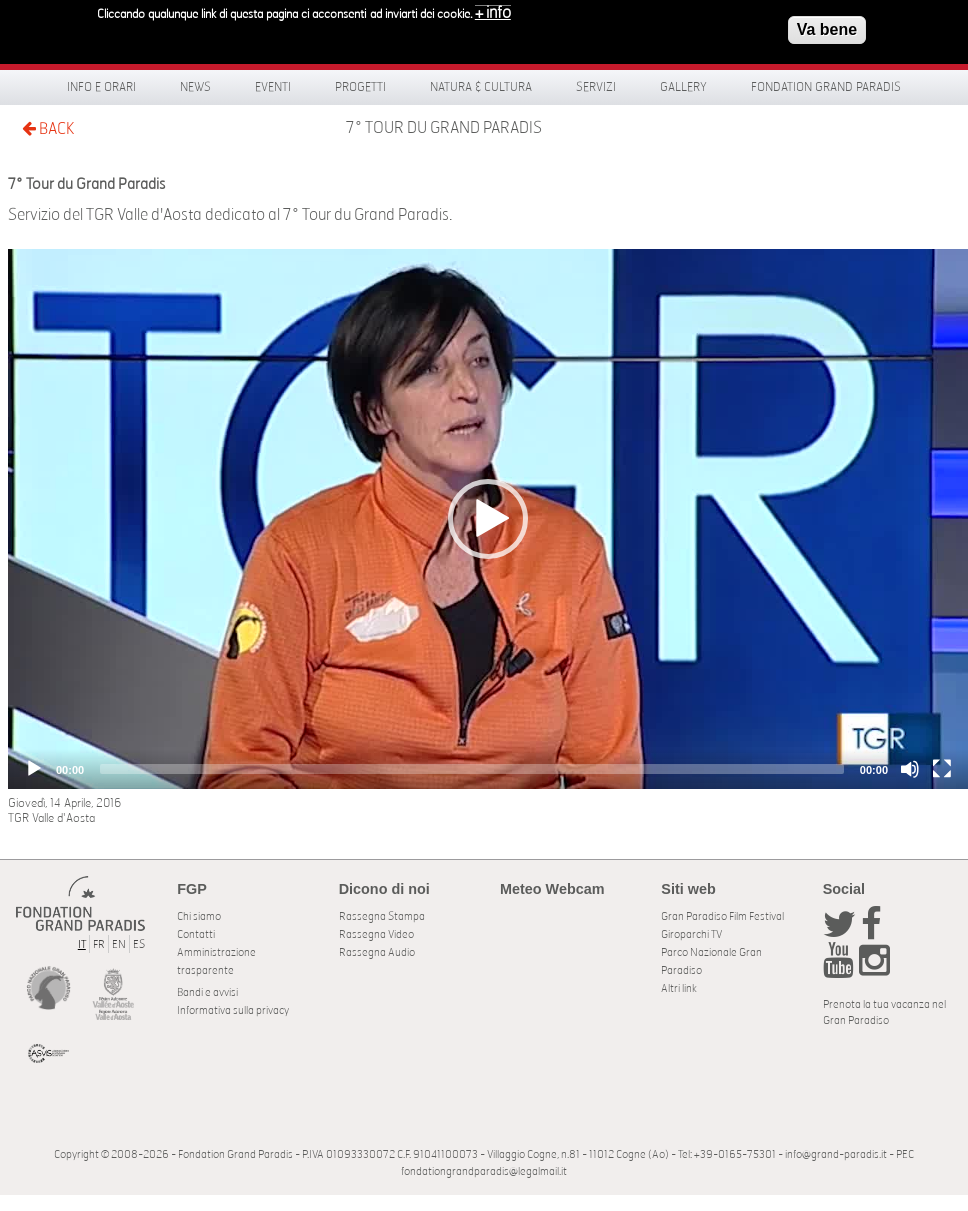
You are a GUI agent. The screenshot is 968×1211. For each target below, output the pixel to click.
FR (99, 944)
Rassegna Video (376, 934)
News (195, 87)
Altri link (679, 988)
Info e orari (101, 87)
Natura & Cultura (481, 87)
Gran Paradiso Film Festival (722, 916)
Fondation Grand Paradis (826, 87)
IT (82, 944)
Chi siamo (199, 916)
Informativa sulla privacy (233, 1010)
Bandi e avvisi (207, 992)
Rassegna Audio (377, 952)
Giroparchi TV (691, 934)
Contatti (196, 934)
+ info (493, 10)
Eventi (273, 87)
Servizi (596, 87)
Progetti (360, 87)
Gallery (683, 87)
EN (119, 944)
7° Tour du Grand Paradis (444, 128)
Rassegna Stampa (382, 916)
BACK (48, 128)
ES (139, 944)
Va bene (827, 26)
